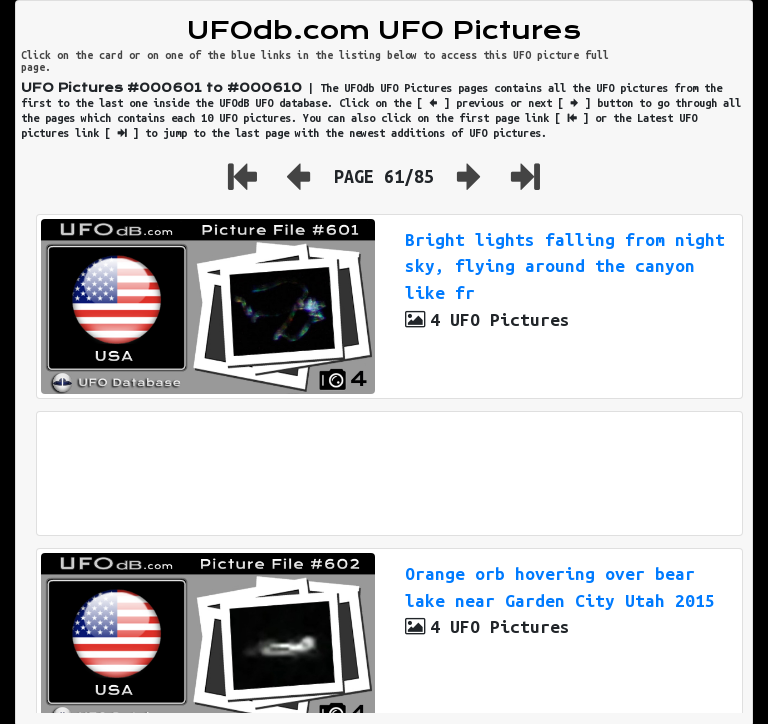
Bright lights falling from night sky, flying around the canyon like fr (565, 266)
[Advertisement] (389, 473)
